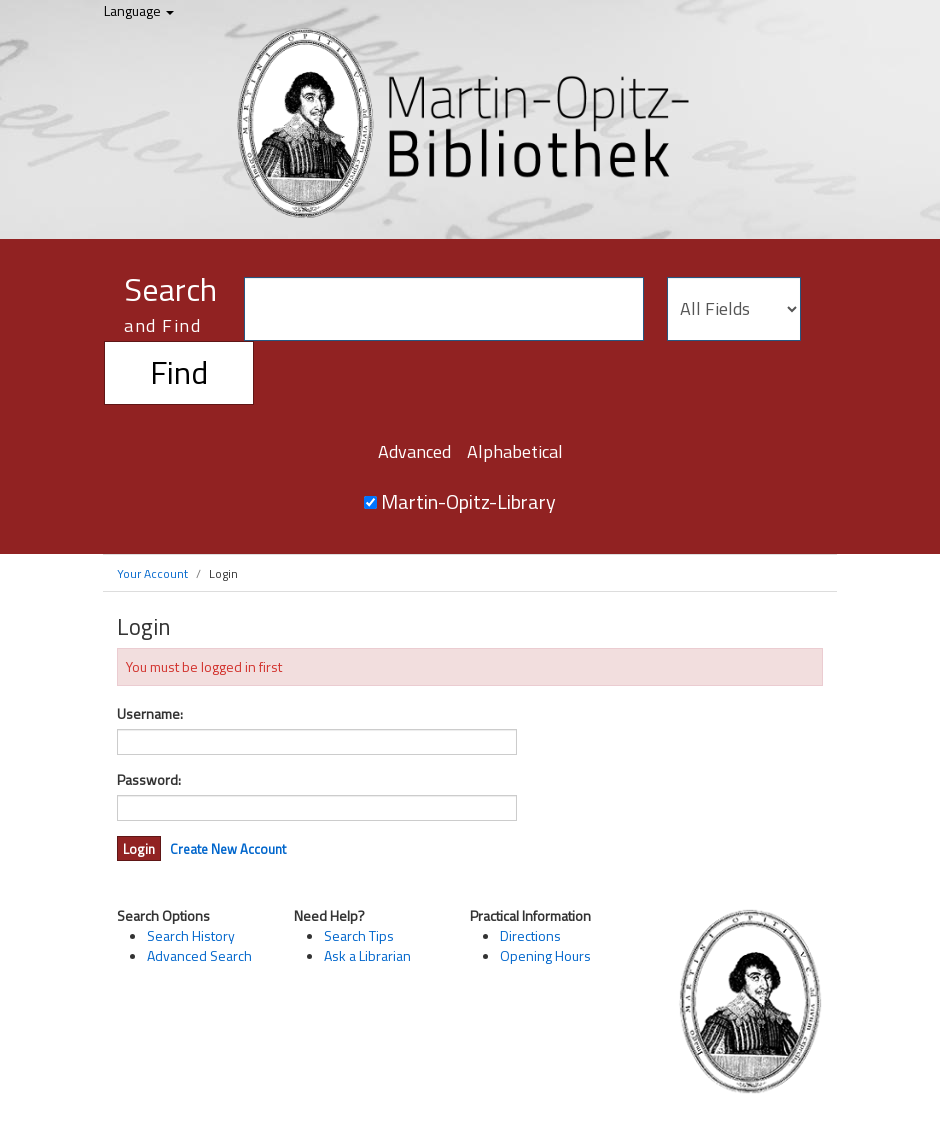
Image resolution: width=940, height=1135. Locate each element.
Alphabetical (515, 451)
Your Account (152, 573)
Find (179, 372)
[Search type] (734, 309)
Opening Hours (545, 955)
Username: (150, 714)
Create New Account (228, 849)
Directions (530, 935)
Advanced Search (199, 955)
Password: (149, 780)
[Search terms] (444, 309)
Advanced (414, 451)
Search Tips (359, 935)
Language (139, 10)
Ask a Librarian (367, 955)
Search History (191, 935)
